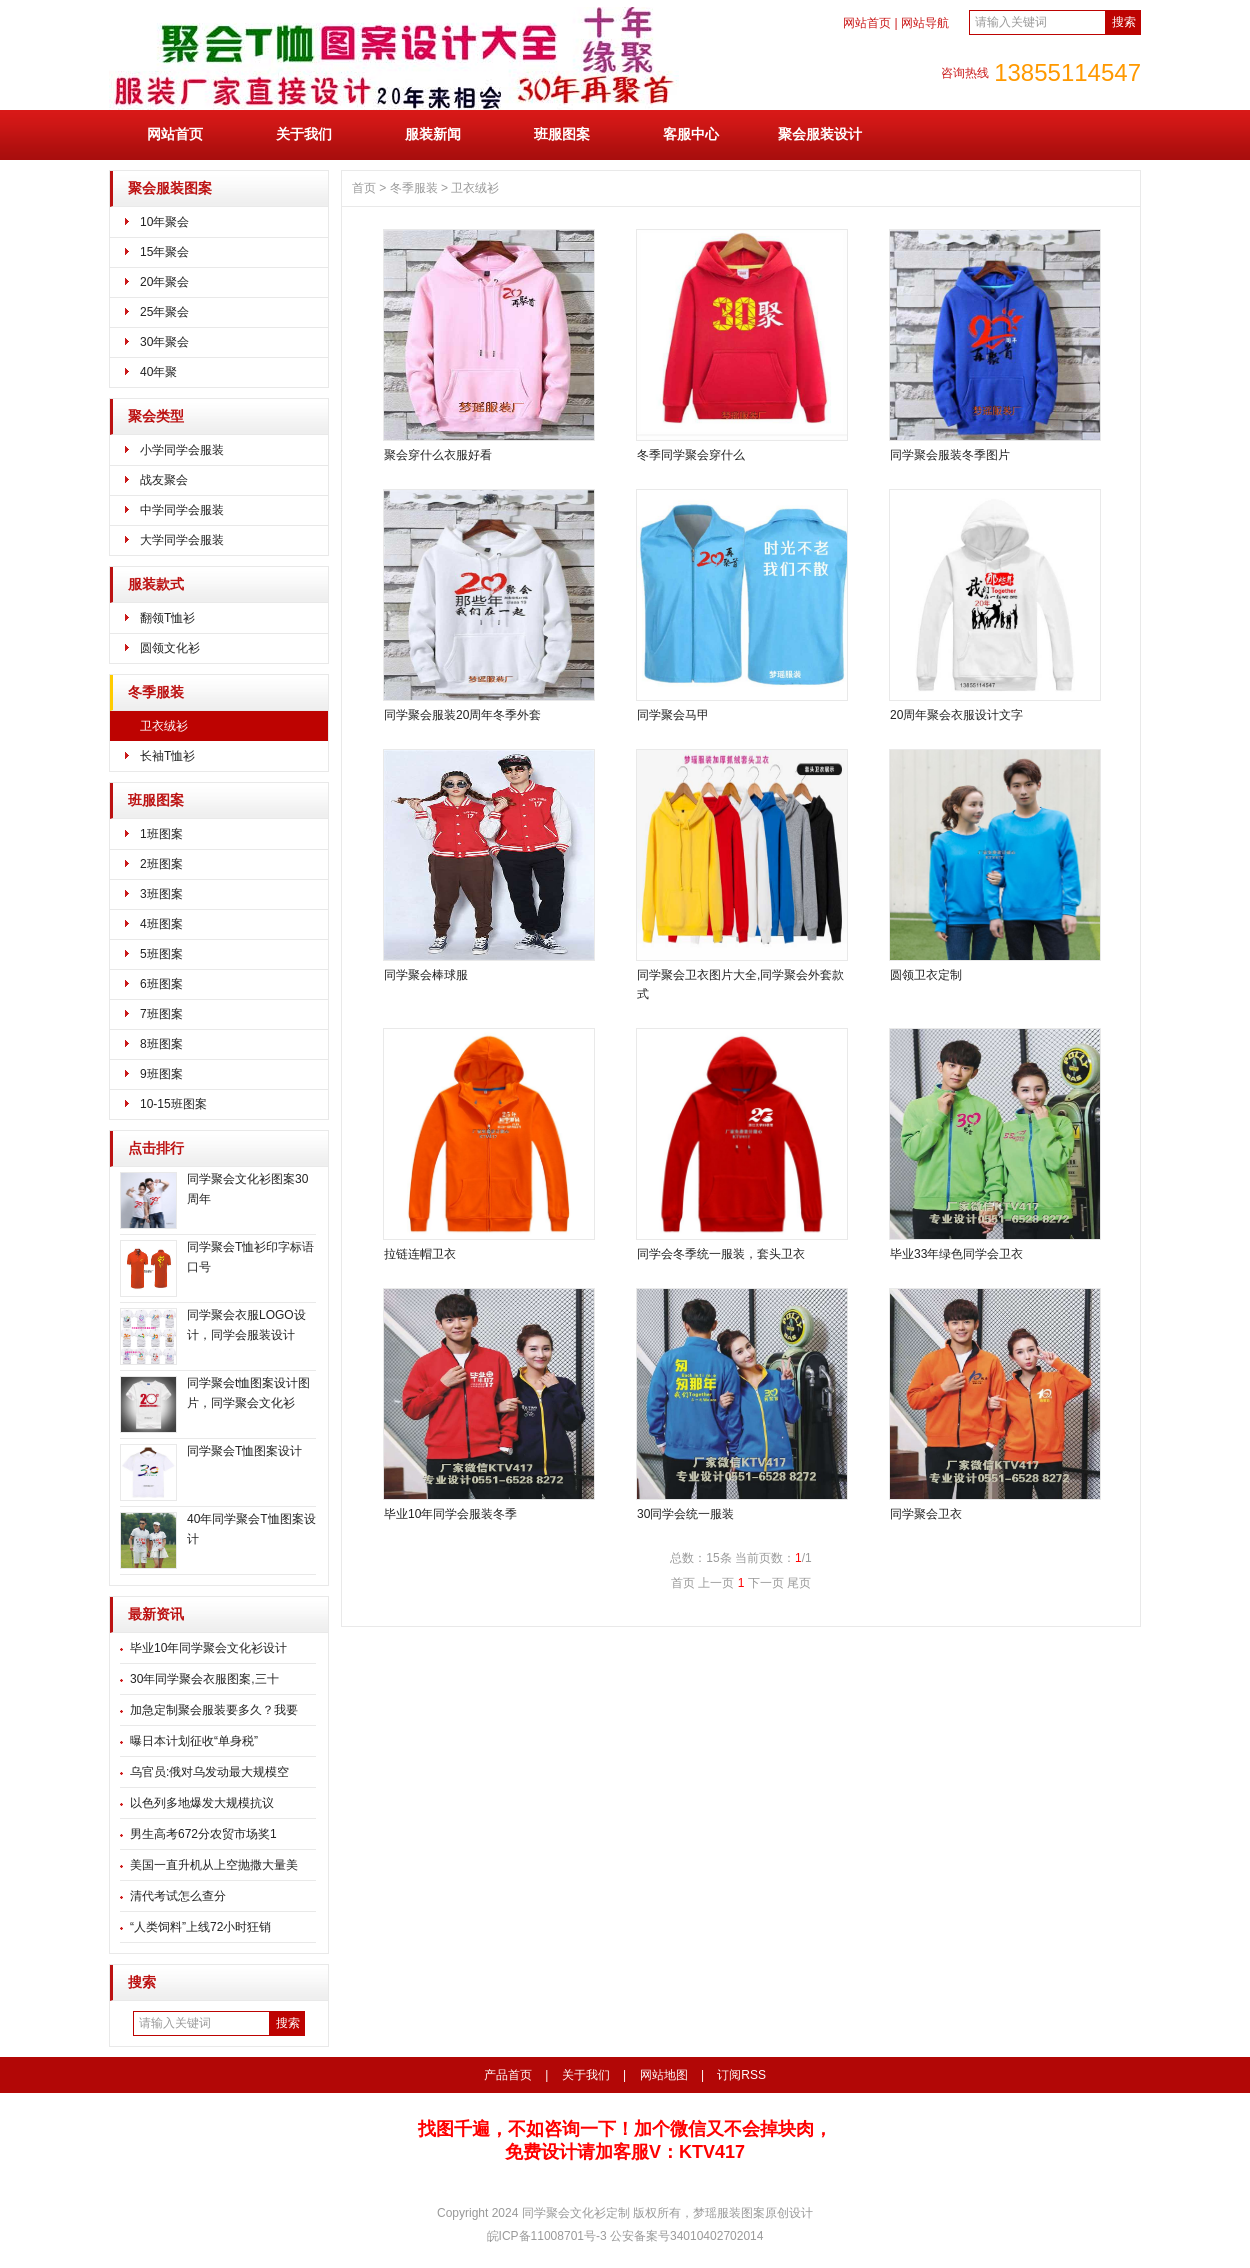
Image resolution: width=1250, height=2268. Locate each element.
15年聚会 (164, 252)
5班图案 (161, 954)
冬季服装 (156, 692)
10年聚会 (164, 222)
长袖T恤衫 (167, 756)
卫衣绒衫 (164, 726)
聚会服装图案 (170, 188)
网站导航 (925, 23)
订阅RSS (741, 2075)
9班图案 (161, 1074)
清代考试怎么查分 (178, 1896)
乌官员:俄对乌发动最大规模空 (209, 1772)
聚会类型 (156, 416)
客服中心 (691, 134)
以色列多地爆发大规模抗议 (202, 1803)
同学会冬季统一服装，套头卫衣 (721, 1254)
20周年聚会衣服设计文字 (956, 715)
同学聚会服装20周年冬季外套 (462, 715)
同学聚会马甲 (673, 715)
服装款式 (156, 584)
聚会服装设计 (820, 134)
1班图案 (161, 834)
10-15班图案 (173, 1104)
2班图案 (161, 864)
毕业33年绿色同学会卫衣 (956, 1254)
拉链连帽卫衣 (420, 1254)
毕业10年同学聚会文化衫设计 (208, 1648)
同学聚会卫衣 (926, 1514)
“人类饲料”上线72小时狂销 (200, 1927)
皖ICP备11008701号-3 (548, 2236)
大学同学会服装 (182, 540)
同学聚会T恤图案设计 (244, 1451)
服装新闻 (433, 134)
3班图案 (161, 894)
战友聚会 (164, 480)
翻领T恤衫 (167, 618)
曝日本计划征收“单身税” (194, 1741)
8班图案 (161, 1044)
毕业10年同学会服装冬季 (450, 1514)
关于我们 (304, 134)
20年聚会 (164, 282)
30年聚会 (164, 342)
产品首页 (508, 2075)
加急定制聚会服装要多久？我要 (214, 1710)
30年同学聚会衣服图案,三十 (204, 1679)
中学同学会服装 (182, 510)
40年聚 (158, 372)
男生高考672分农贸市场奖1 (203, 1834)
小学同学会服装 (182, 450)
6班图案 (161, 984)
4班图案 (161, 924)
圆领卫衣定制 (926, 975)
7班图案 (161, 1014)
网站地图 (664, 2075)
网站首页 (867, 23)
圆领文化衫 (170, 648)
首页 (364, 188)
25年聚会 (164, 312)
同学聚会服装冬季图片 (950, 455)
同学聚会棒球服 (426, 975)
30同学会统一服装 (685, 1514)
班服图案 (562, 134)
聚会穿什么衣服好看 (438, 455)
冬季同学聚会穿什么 (691, 455)
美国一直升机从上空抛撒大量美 (214, 1865)
